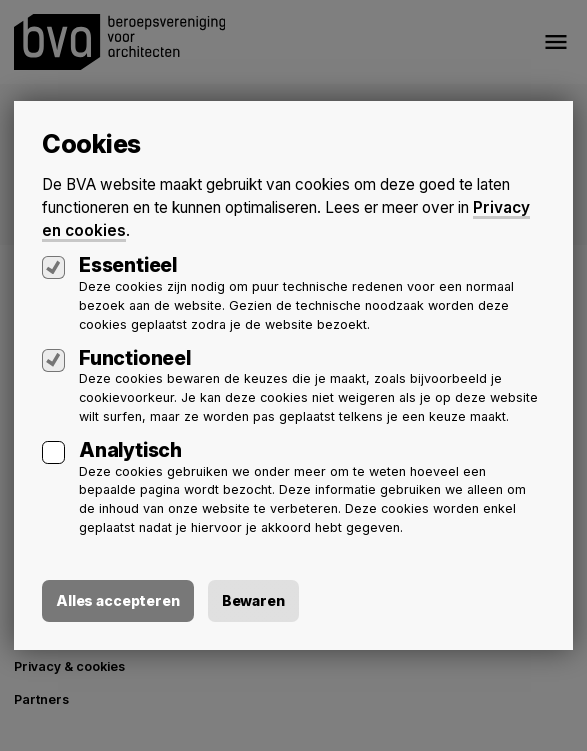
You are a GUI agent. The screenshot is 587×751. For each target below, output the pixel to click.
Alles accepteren (118, 600)
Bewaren (253, 600)
